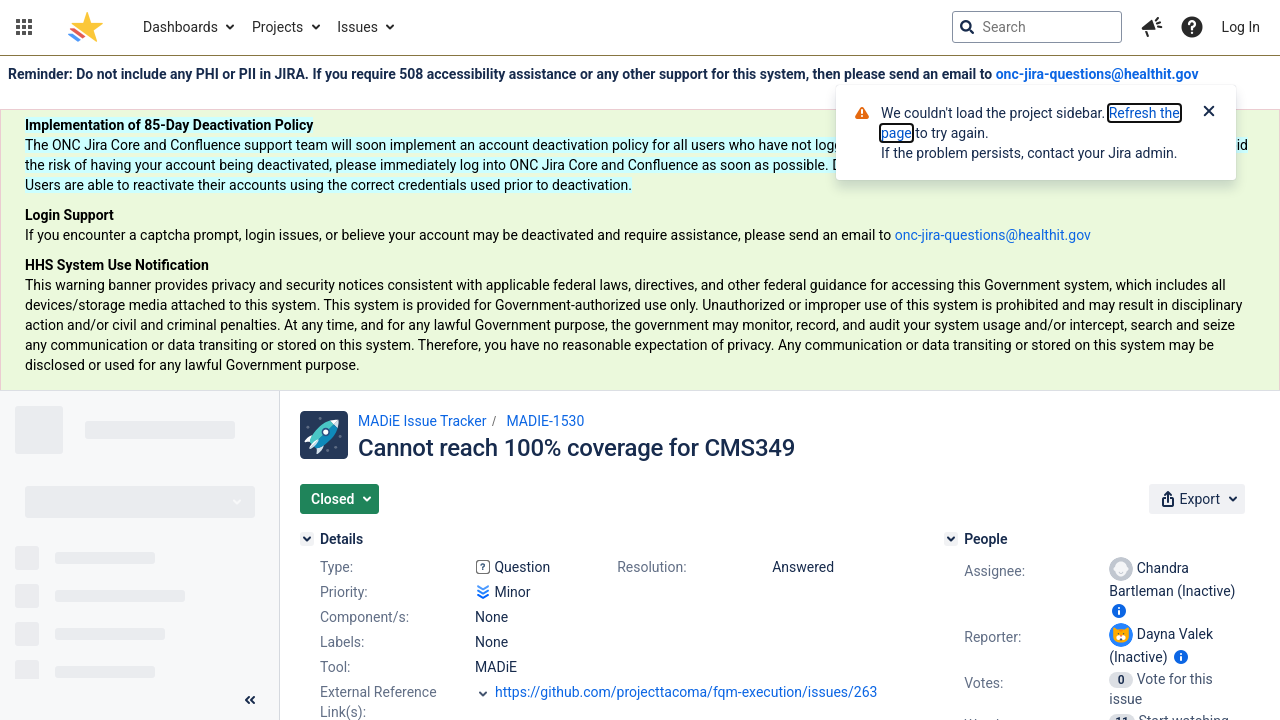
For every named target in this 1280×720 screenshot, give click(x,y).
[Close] (1209, 113)
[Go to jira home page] (85, 27)
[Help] (1192, 27)
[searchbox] (1037, 27)
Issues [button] (357, 27)
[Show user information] (1119, 611)
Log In (1241, 27)
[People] (951, 539)
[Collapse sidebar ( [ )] (250, 700)
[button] (24, 27)
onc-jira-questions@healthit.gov (1097, 74)
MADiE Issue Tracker (422, 421)
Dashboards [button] (180, 27)
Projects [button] (277, 27)
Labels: (342, 642)
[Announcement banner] (640, 223)
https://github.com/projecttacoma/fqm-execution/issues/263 (686, 692)
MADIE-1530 (545, 421)
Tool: (335, 667)
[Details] (307, 539)
